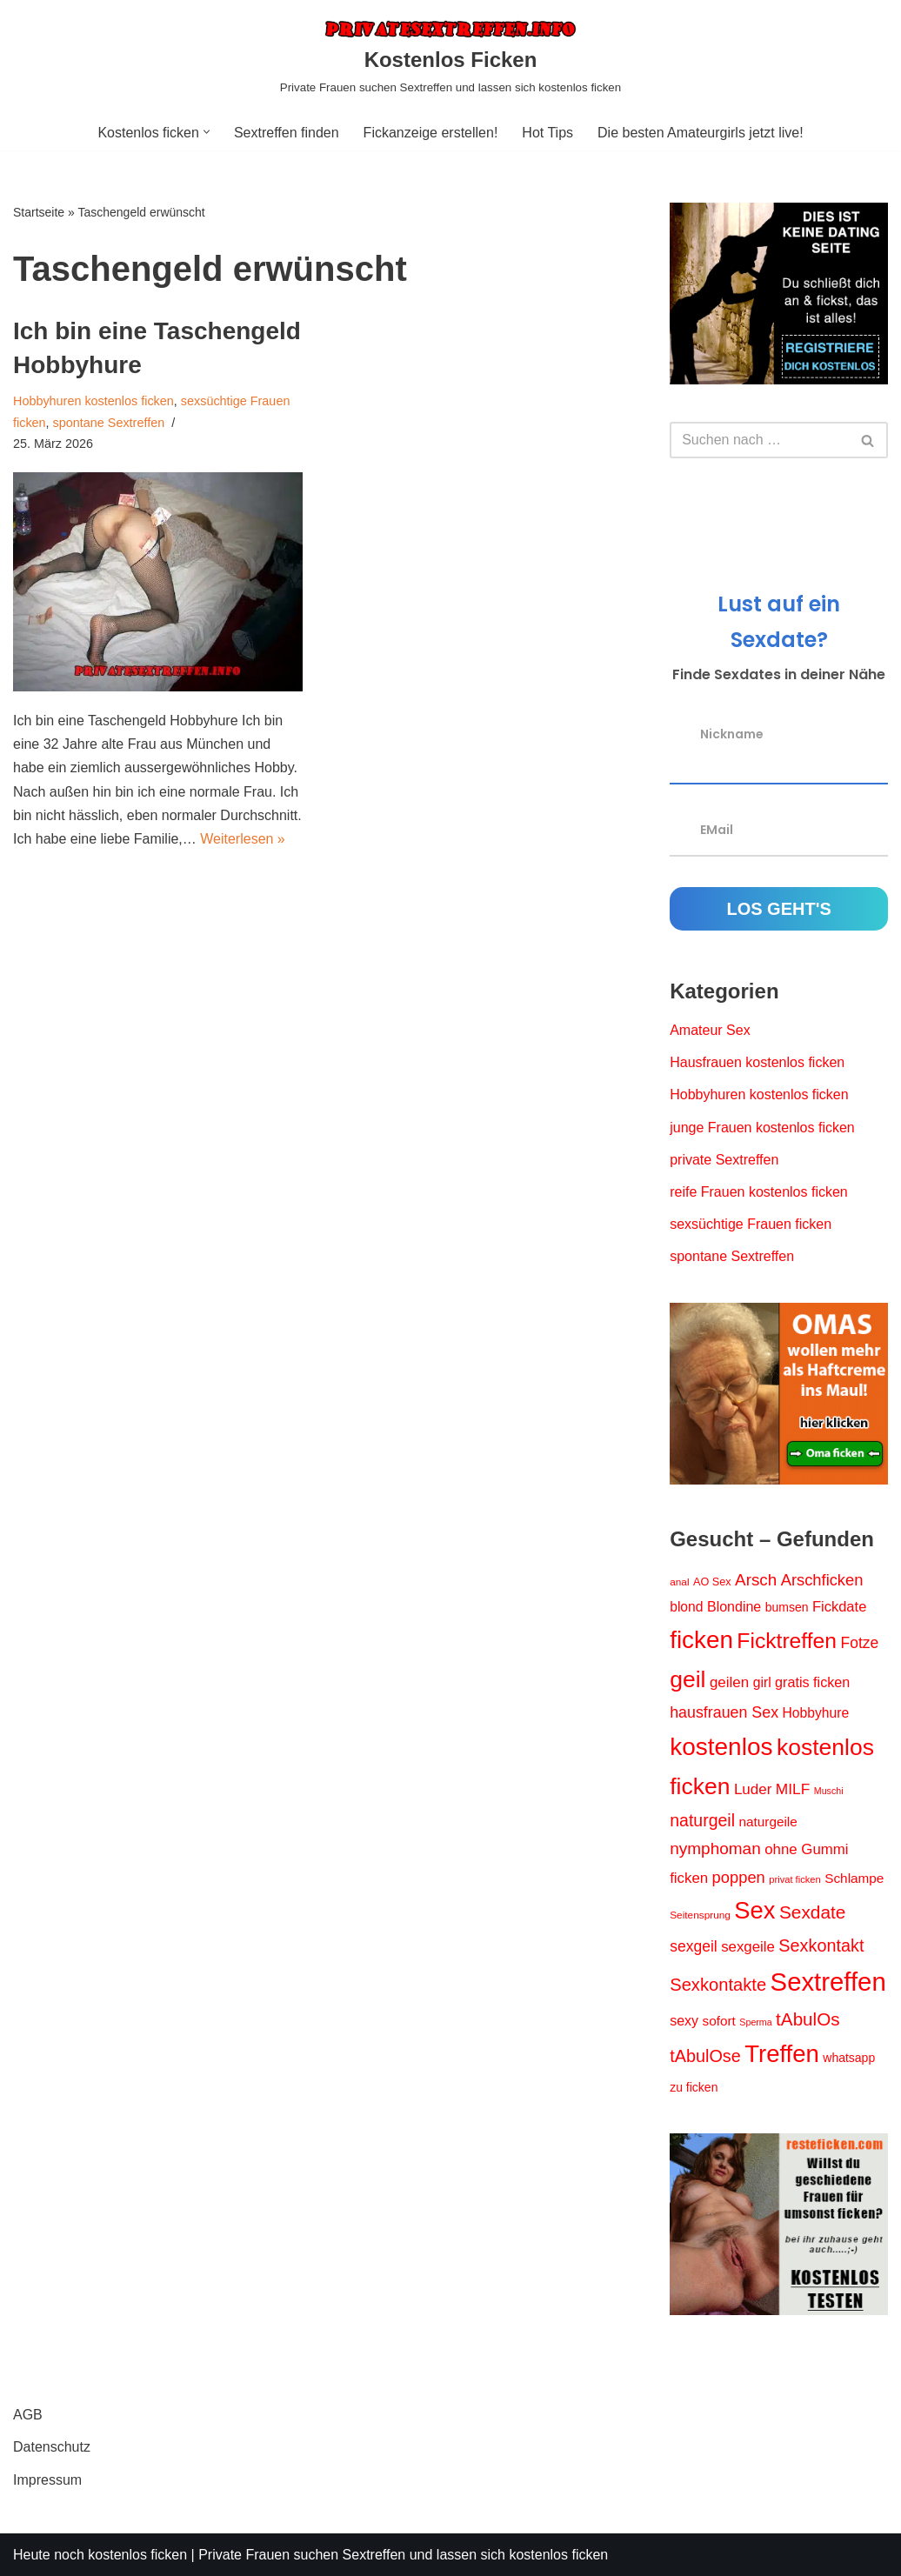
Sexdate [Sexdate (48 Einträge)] (812, 1912)
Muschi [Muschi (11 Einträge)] (829, 1790)
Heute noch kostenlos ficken (100, 2554)
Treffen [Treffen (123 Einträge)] (781, 2053)
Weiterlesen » (242, 838)
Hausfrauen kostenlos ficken (757, 1062)
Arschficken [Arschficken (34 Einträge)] (822, 1580)
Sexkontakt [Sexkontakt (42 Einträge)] (821, 1945)
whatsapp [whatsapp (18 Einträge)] (849, 2058)
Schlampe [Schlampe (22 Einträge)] (854, 1878)
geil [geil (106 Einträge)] (687, 1679)
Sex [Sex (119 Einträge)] (754, 1910)
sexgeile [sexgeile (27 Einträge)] (748, 1947)
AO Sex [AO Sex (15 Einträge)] (712, 1582)
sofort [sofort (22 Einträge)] (719, 2020)
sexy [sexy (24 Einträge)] (684, 2020)
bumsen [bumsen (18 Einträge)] (787, 1607)
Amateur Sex (710, 1030)
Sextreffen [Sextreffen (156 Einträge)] (828, 1981)
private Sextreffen (724, 1159)
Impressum (47, 2480)
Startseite (38, 212)
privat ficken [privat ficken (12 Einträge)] (795, 1879)
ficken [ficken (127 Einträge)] (701, 1639)
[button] (207, 132)
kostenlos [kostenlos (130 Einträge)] (721, 1746)
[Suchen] (759, 440)
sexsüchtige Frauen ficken (750, 1224)
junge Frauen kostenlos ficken (762, 1127)
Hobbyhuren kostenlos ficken (93, 401)
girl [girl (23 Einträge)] (762, 1682)
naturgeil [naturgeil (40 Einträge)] (702, 1820)
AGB (28, 2414)
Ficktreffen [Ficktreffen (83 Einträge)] (787, 1640)
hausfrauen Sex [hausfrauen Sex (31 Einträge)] (724, 1712)
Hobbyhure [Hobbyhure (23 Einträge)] (816, 1712)
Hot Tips (547, 132)
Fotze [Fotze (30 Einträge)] (859, 1643)
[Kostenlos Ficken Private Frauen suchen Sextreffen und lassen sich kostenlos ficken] (450, 57)
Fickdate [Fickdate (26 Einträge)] (839, 1606)
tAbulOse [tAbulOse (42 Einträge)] (705, 2055)
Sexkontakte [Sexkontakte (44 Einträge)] (718, 1984)
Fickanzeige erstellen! (431, 132)
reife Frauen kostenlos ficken (759, 1192)
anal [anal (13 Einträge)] (679, 1582)
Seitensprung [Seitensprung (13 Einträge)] (700, 1915)
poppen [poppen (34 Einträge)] (738, 1877)
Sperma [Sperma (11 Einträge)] (755, 2022)
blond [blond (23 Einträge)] (686, 1606)
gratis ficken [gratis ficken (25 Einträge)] (812, 1682)
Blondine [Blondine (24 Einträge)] (734, 1606)
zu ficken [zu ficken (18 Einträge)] (693, 2087)
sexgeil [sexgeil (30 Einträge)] (693, 1946)
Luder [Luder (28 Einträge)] (752, 1789)
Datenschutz (51, 2446)
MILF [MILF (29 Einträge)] (793, 1789)
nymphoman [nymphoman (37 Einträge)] (715, 1848)
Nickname (732, 734)
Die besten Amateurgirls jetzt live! (700, 132)
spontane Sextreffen (109, 423)
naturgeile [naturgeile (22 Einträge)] (767, 1821)
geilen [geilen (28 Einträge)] (729, 1682)
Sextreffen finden (286, 132)
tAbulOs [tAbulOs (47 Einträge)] (807, 2019)
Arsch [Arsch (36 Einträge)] (756, 1580)
